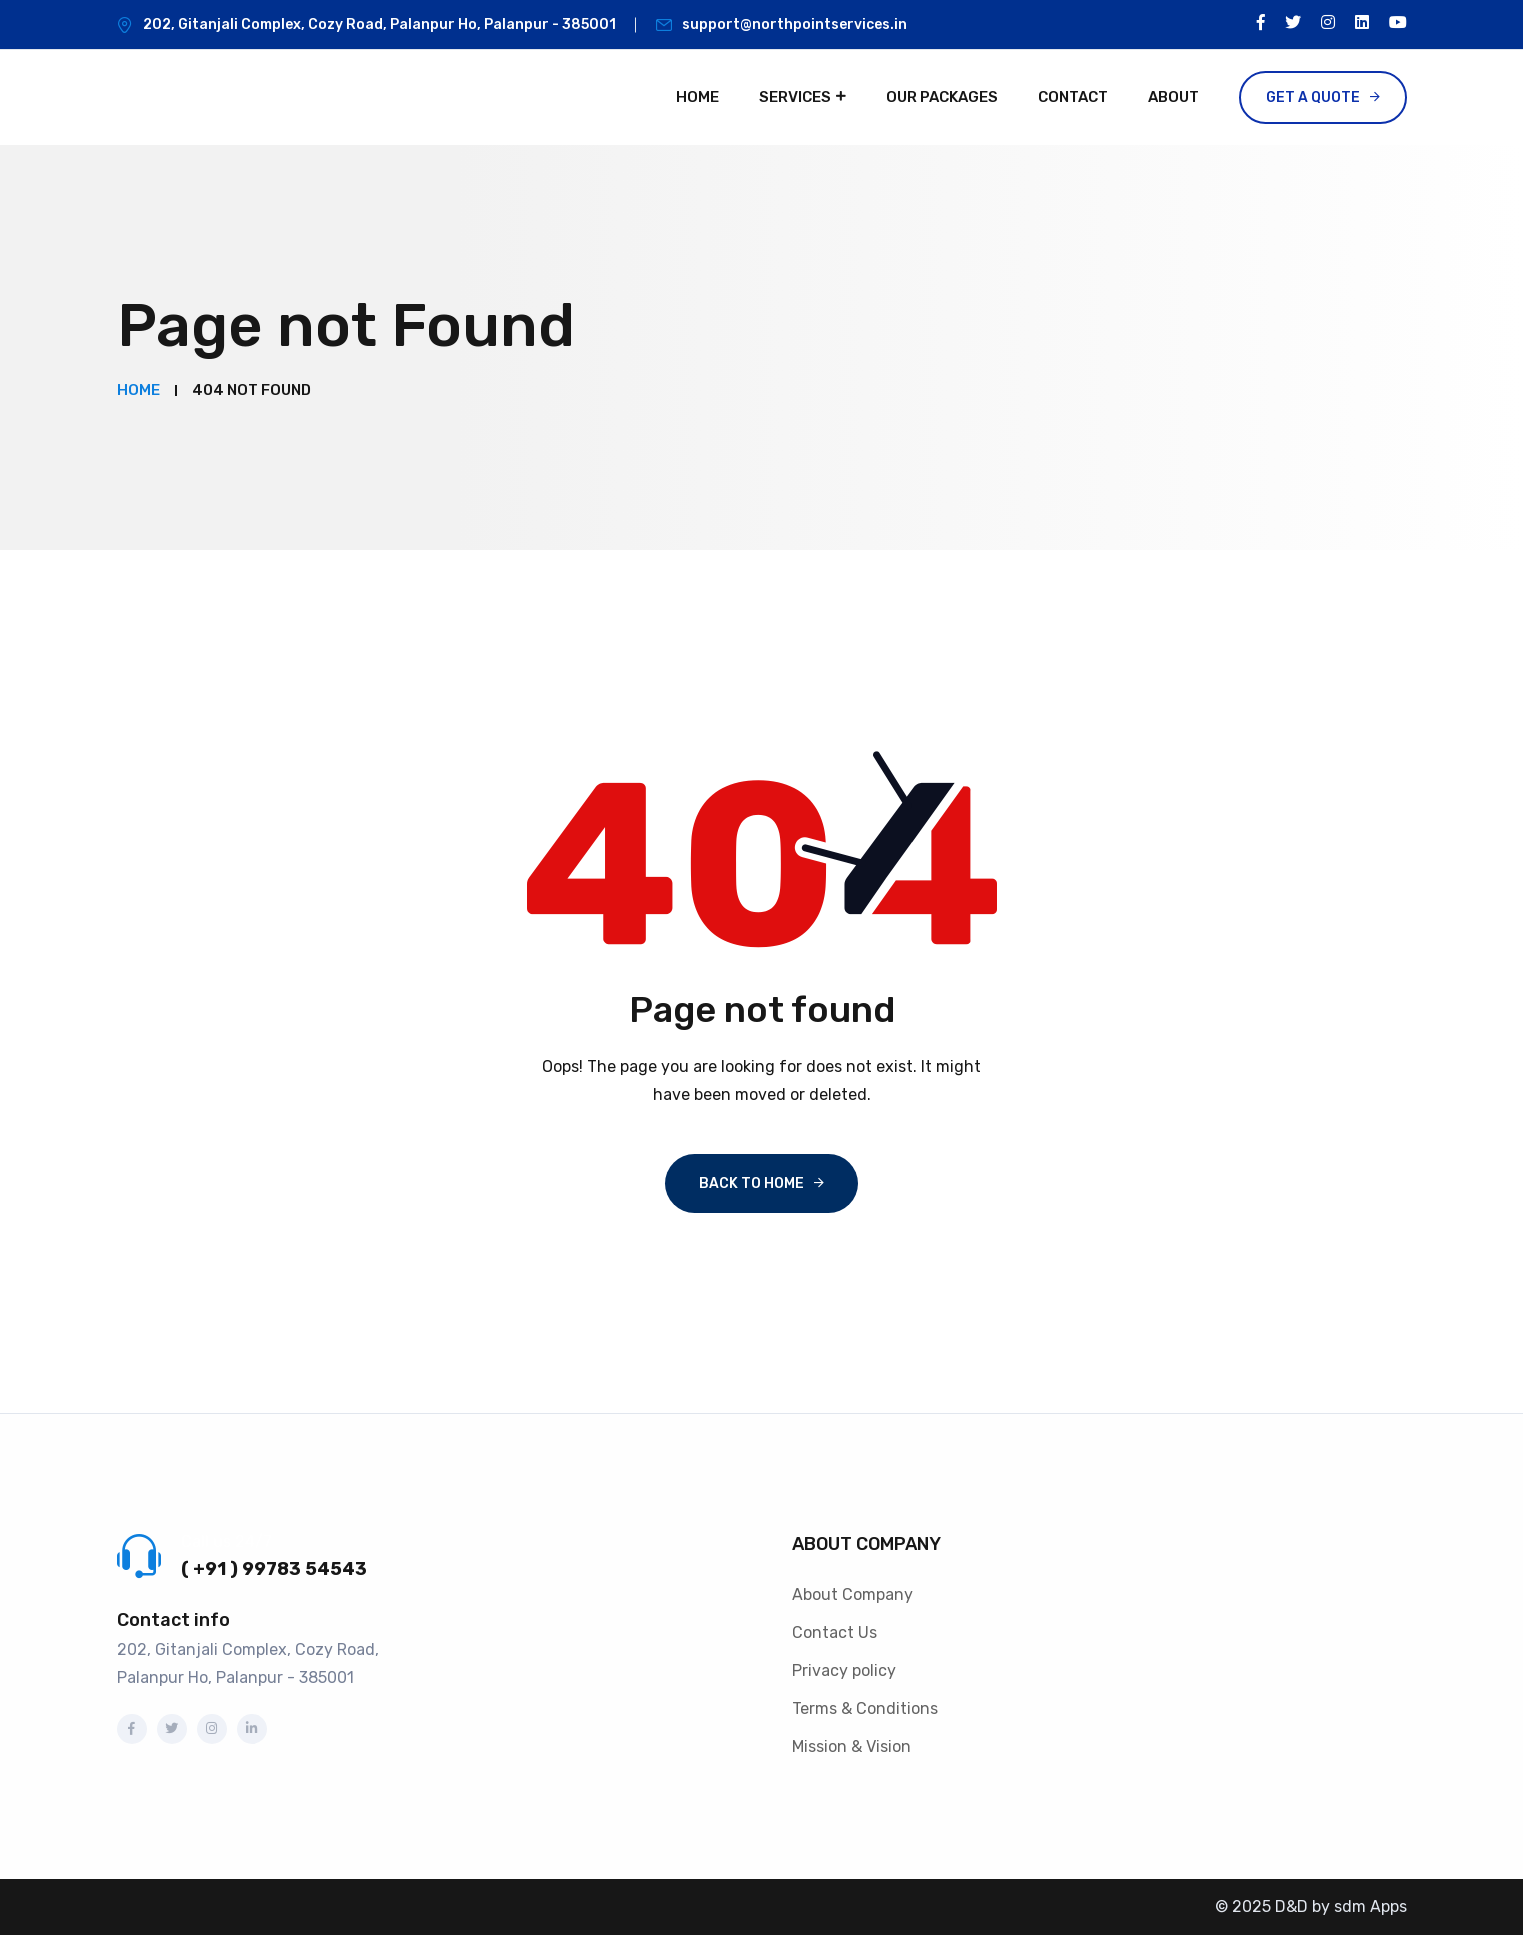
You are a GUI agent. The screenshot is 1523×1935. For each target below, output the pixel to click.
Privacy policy (844, 1670)
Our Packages (942, 97)
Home (697, 97)
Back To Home (751, 1183)
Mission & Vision (851, 1746)
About (1173, 97)
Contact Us (834, 1632)
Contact (1073, 97)
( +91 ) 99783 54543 (274, 1569)
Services (795, 97)
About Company (852, 1594)
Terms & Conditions (865, 1708)
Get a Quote (1313, 97)
